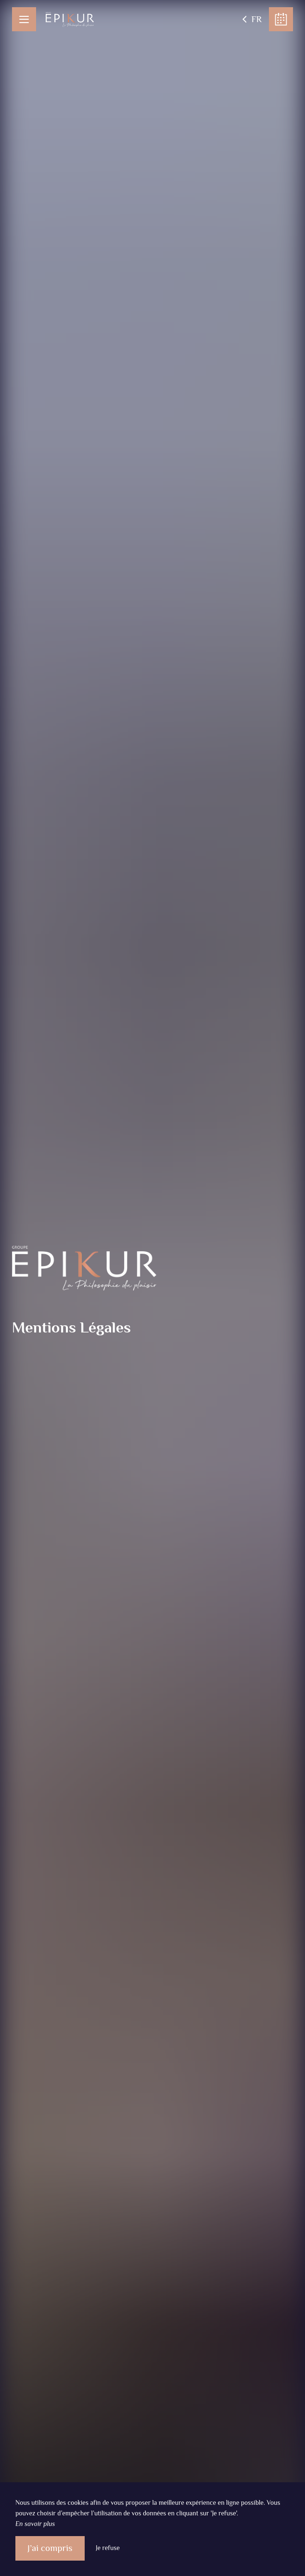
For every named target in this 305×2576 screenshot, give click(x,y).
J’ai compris (50, 2548)
